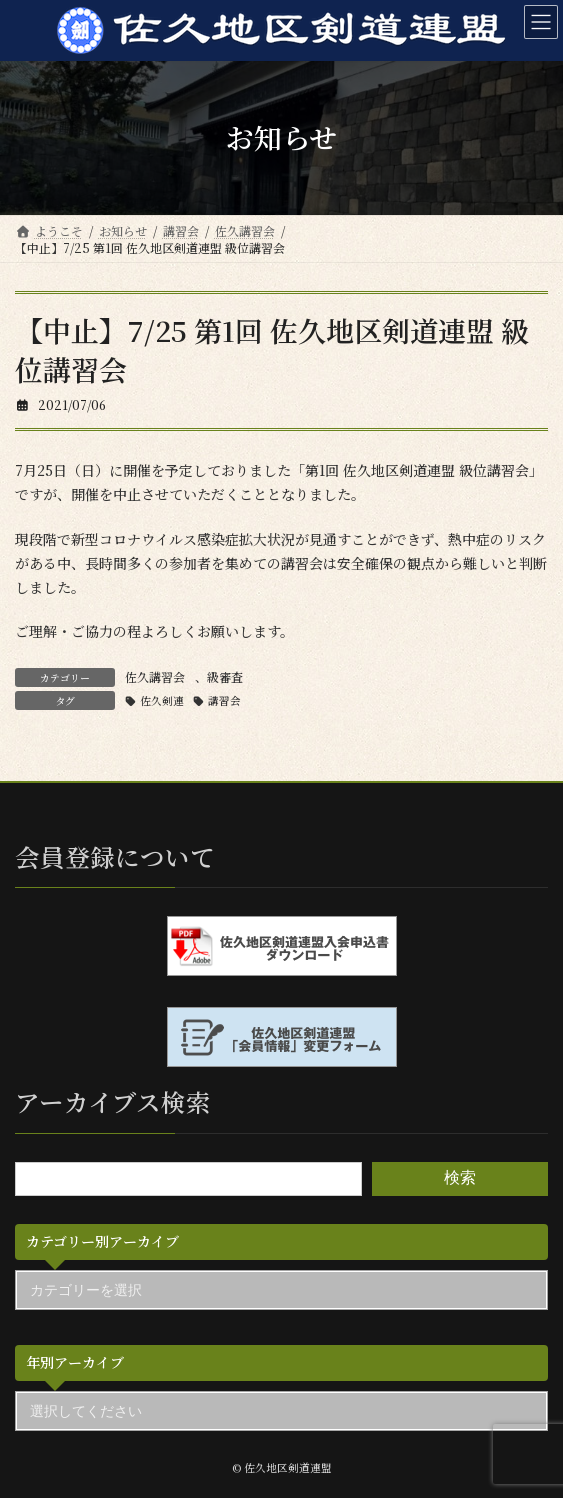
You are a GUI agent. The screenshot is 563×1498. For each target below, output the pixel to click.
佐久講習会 (155, 676)
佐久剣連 (162, 700)
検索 (460, 1177)
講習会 (224, 700)
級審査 (225, 676)
